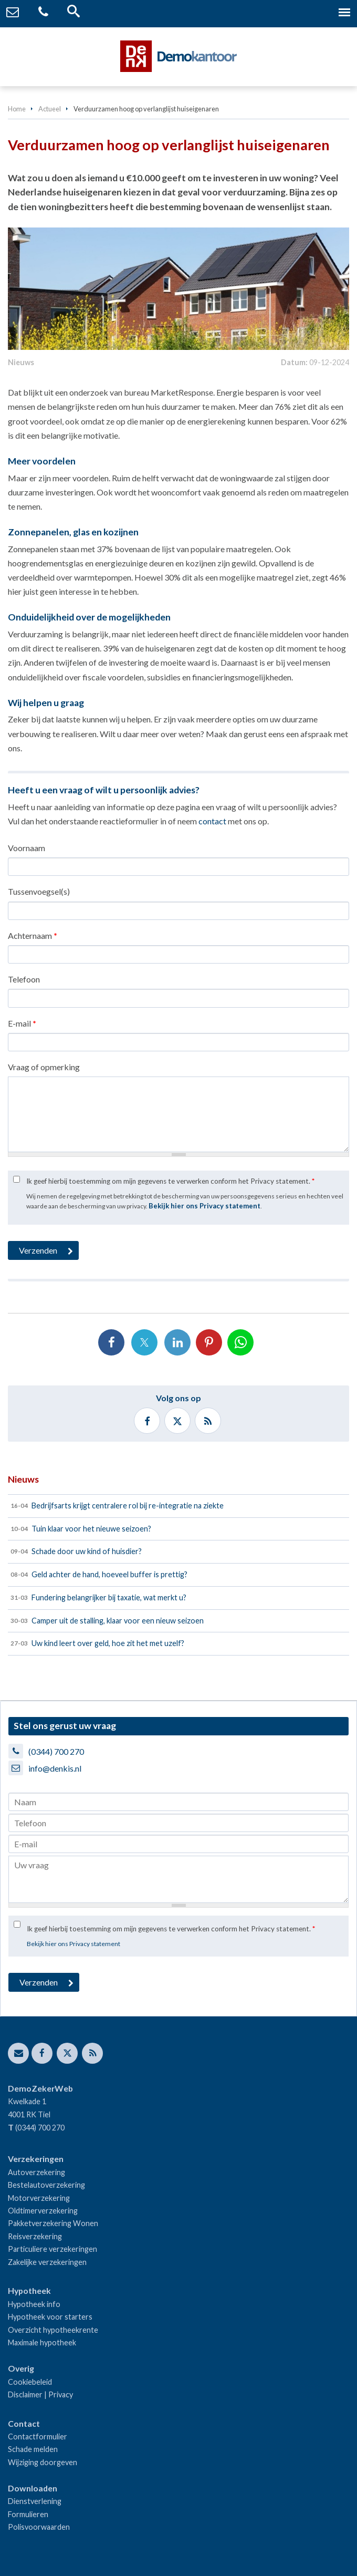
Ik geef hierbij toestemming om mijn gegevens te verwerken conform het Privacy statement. (170, 1181)
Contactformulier (37, 2436)
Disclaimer (25, 2394)
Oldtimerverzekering (43, 2210)
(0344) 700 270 (56, 1751)
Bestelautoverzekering (46, 2184)
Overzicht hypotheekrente (53, 2329)
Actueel (49, 109)
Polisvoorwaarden (39, 2526)
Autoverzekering (36, 2172)
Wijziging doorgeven (42, 2462)
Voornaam (26, 848)
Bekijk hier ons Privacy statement (204, 1206)
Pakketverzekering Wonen (53, 2223)
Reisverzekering (35, 2236)
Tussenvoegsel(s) (39, 891)
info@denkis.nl (54, 1768)
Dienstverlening (34, 2501)
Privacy (60, 2394)
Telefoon (24, 979)
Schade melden (33, 2449)
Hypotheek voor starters (50, 2316)
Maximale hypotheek (42, 2342)
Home (17, 109)
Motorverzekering (39, 2198)
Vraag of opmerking (44, 1067)
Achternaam (32, 935)
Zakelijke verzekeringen (47, 2262)
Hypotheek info (34, 2304)
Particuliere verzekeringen (52, 2248)
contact (212, 821)
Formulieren (28, 2514)
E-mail (22, 1023)
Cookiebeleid (30, 2381)
